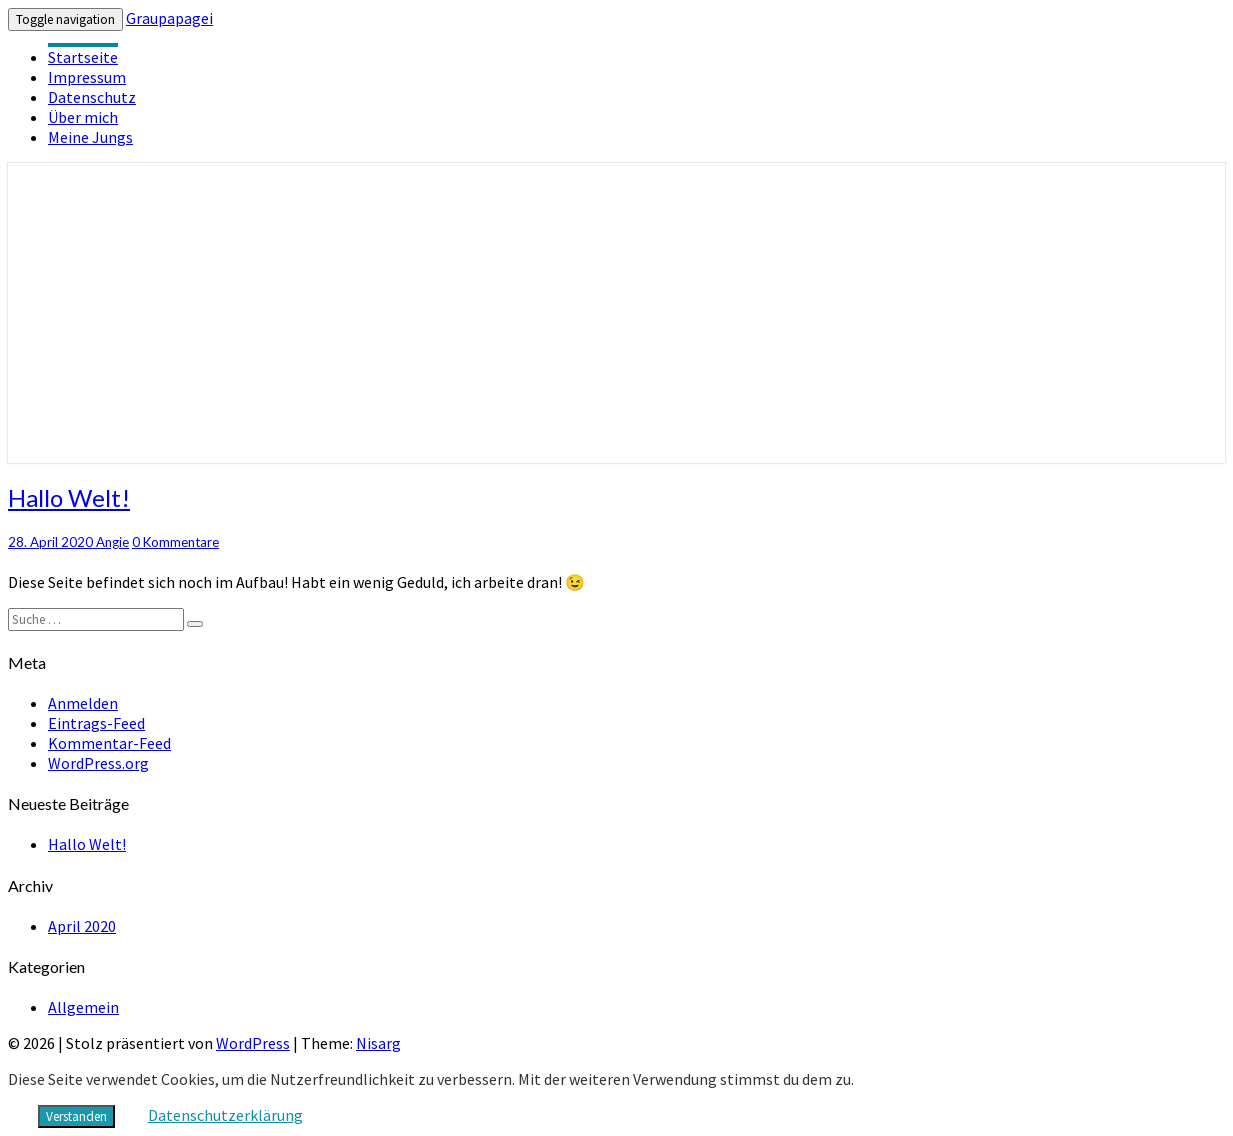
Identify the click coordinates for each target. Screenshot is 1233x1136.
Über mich (83, 117)
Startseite (83, 57)
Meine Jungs (90, 137)
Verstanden (76, 1116)
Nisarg (378, 1043)
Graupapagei (169, 18)
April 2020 (82, 926)
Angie (112, 542)
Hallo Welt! (69, 497)
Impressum (87, 77)
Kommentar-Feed (109, 743)
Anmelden (83, 703)
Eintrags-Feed (96, 723)
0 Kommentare (175, 542)
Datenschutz (92, 97)
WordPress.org (98, 763)
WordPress (253, 1043)
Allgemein (83, 1007)
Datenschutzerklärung (225, 1115)
